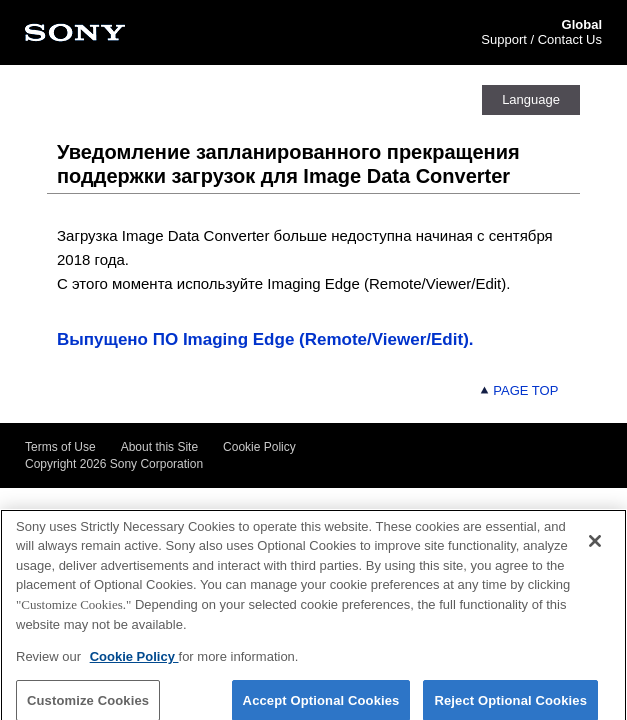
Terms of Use (60, 447)
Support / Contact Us (541, 39)
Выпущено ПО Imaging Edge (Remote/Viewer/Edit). (265, 339)
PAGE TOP (519, 390)
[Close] (595, 548)
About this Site (159, 447)
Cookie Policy (259, 447)
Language (531, 99)
